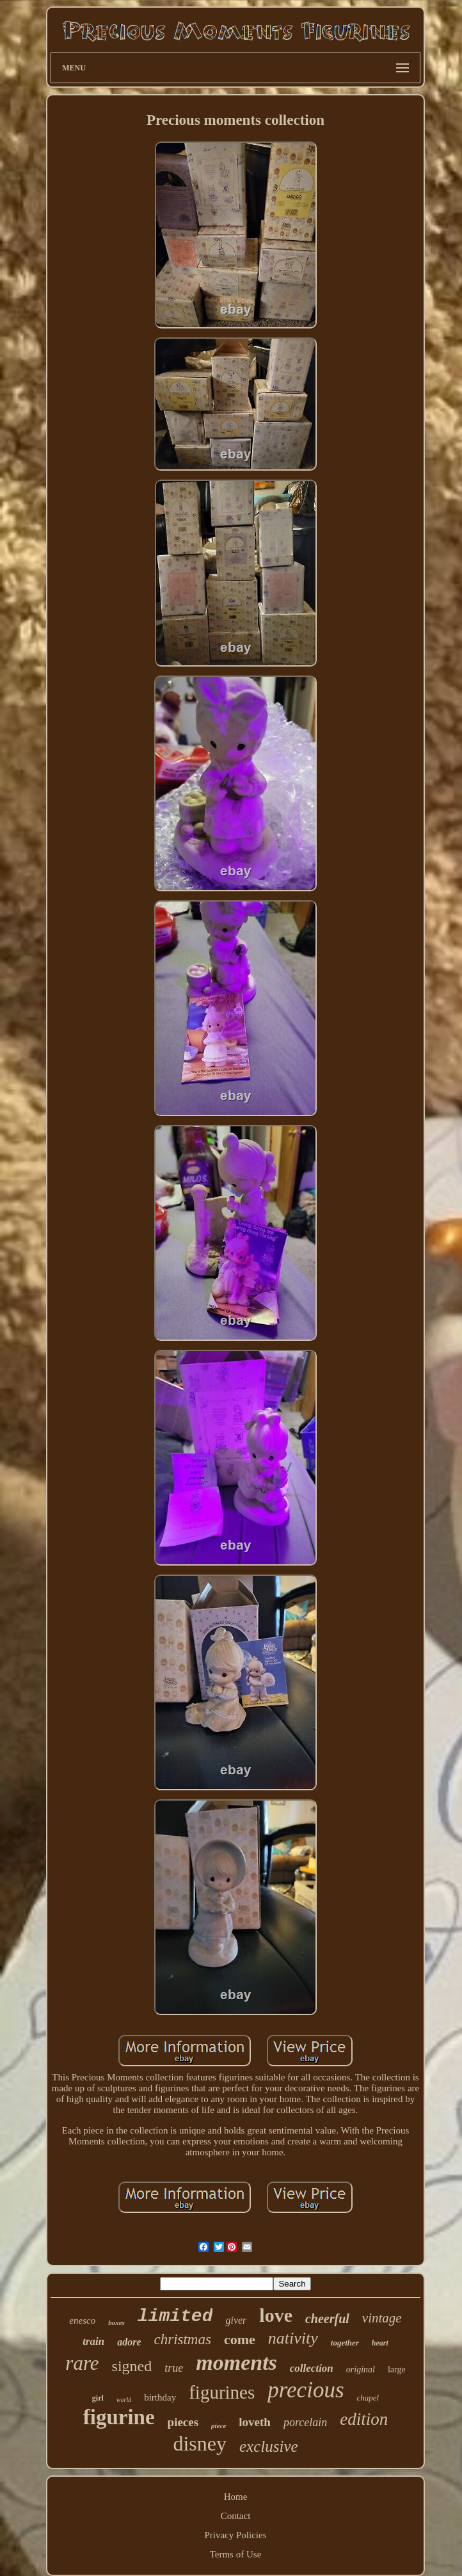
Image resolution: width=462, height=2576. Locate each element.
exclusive (268, 2446)
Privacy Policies (235, 2535)
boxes (116, 2322)
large (397, 2369)
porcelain (305, 2422)
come (239, 2339)
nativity (293, 2338)
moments (236, 2362)
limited (175, 2316)
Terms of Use (236, 2554)
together (345, 2342)
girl (98, 2398)
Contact (236, 2516)
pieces (183, 2422)
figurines (222, 2392)
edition (364, 2419)
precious (305, 2390)
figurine (119, 2417)
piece (218, 2425)
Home (236, 2496)
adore (129, 2342)
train (93, 2341)
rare (82, 2363)
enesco (82, 2320)
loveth (255, 2422)
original (360, 2369)
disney (200, 2443)
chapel (368, 2397)
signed (132, 2366)
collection (311, 2368)
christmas (182, 2339)
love (275, 2315)
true (173, 2367)
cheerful (327, 2319)
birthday (160, 2397)
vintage (382, 2318)
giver (235, 2320)
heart (380, 2342)
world (123, 2399)
